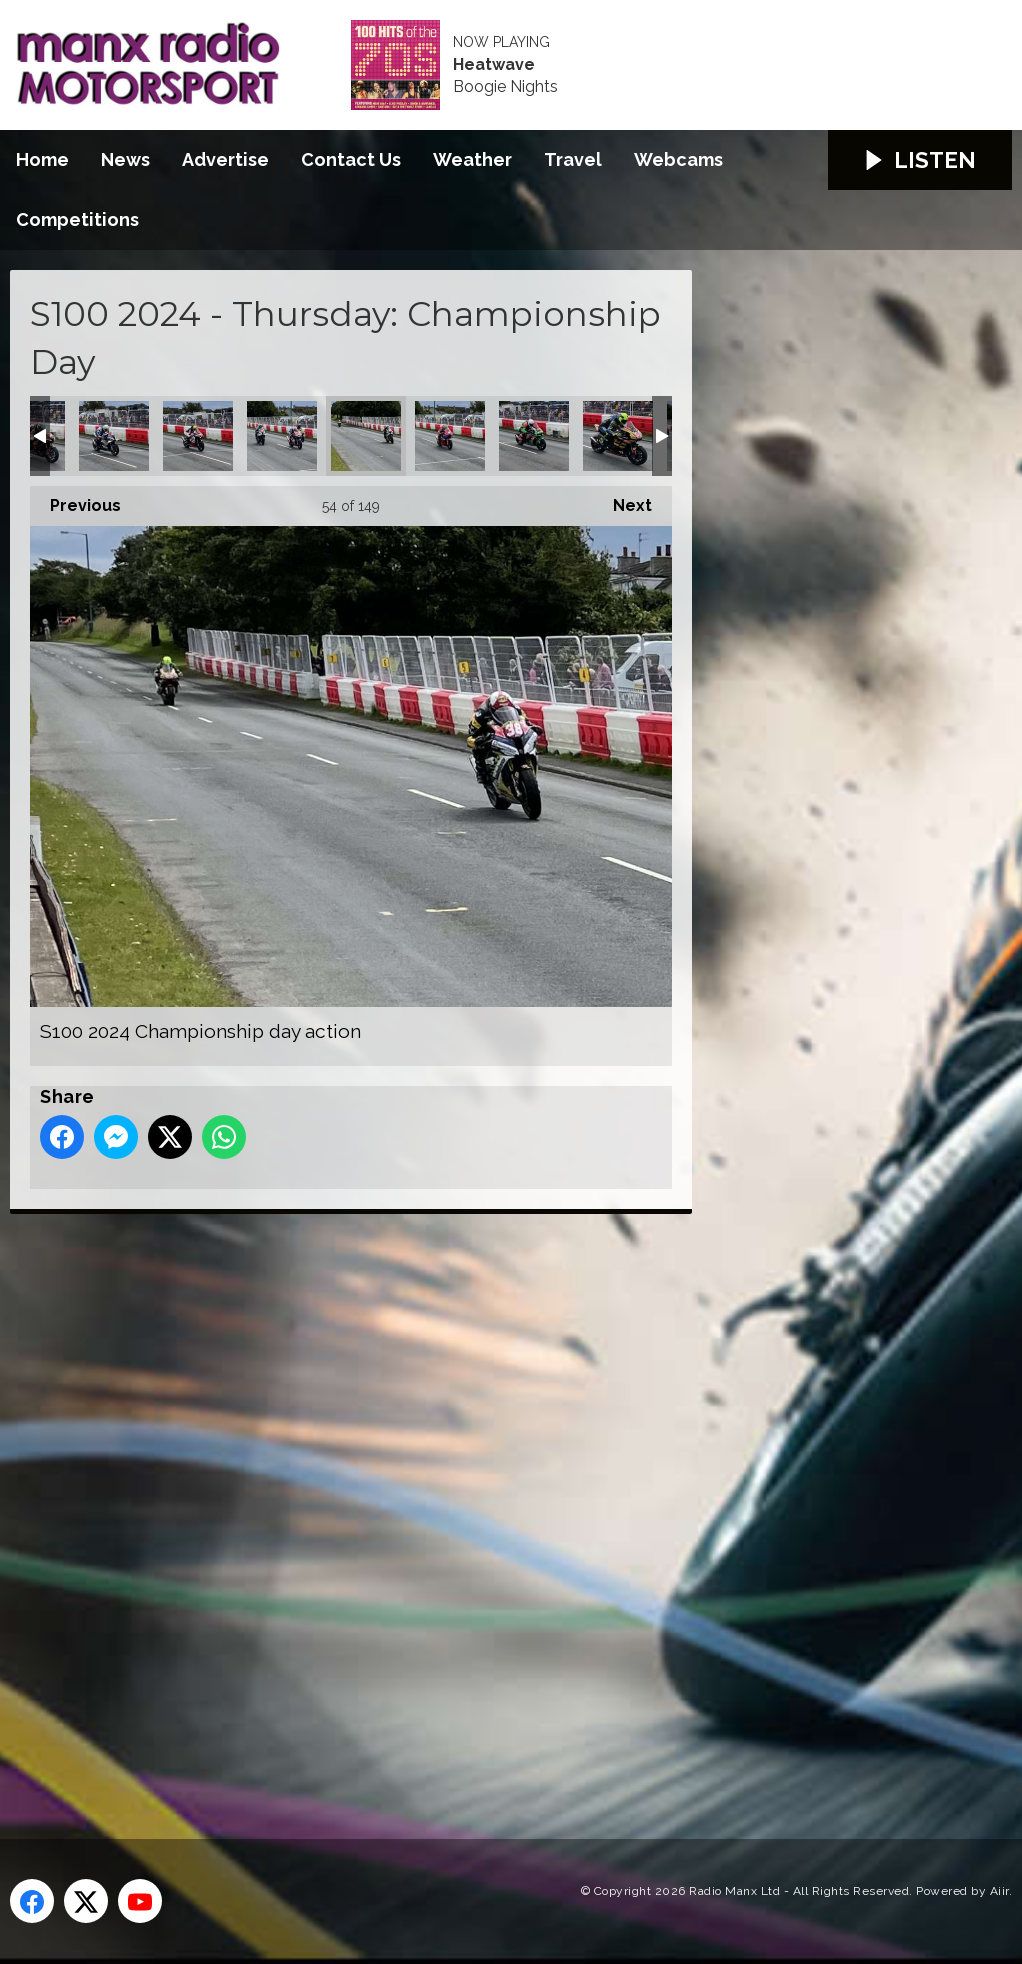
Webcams (678, 159)
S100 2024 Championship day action (114, 436)
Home (42, 159)
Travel (573, 159)
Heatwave (494, 65)
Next (622, 500)
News (125, 159)
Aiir (999, 1891)
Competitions (77, 219)
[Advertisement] (385, 1504)
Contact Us (351, 159)
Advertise (225, 159)
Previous (75, 500)
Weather (472, 159)
